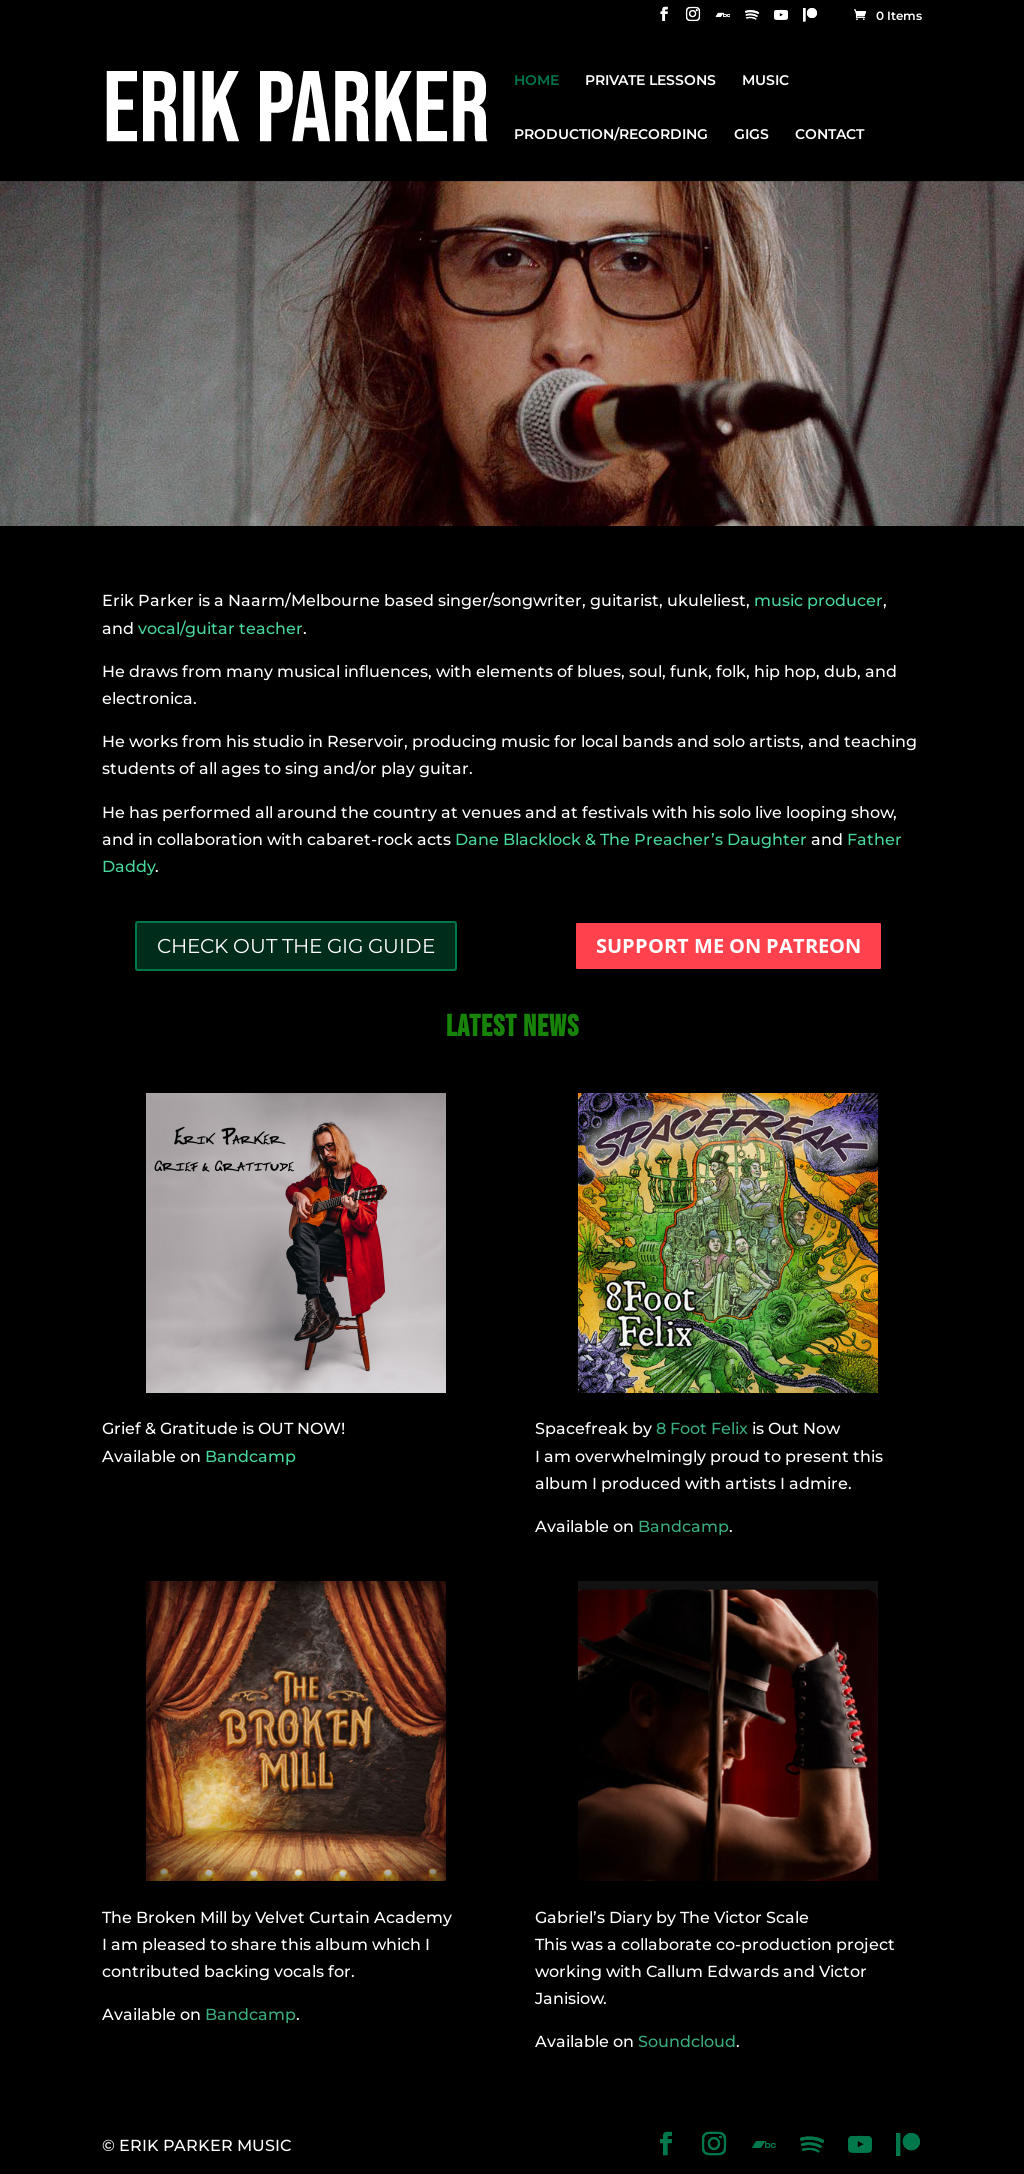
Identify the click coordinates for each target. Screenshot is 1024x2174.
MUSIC (765, 81)
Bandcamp (250, 1456)
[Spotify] (752, 20)
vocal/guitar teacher (220, 628)
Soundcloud (687, 2041)
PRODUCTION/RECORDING (611, 135)
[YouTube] (781, 20)
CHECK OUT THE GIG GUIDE (296, 946)
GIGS (751, 135)
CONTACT (829, 135)
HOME (536, 81)
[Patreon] (810, 20)
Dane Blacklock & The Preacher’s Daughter (631, 839)
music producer (818, 600)
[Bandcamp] (723, 20)
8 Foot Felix (702, 1428)
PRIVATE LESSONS (650, 81)
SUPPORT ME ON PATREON (728, 945)
